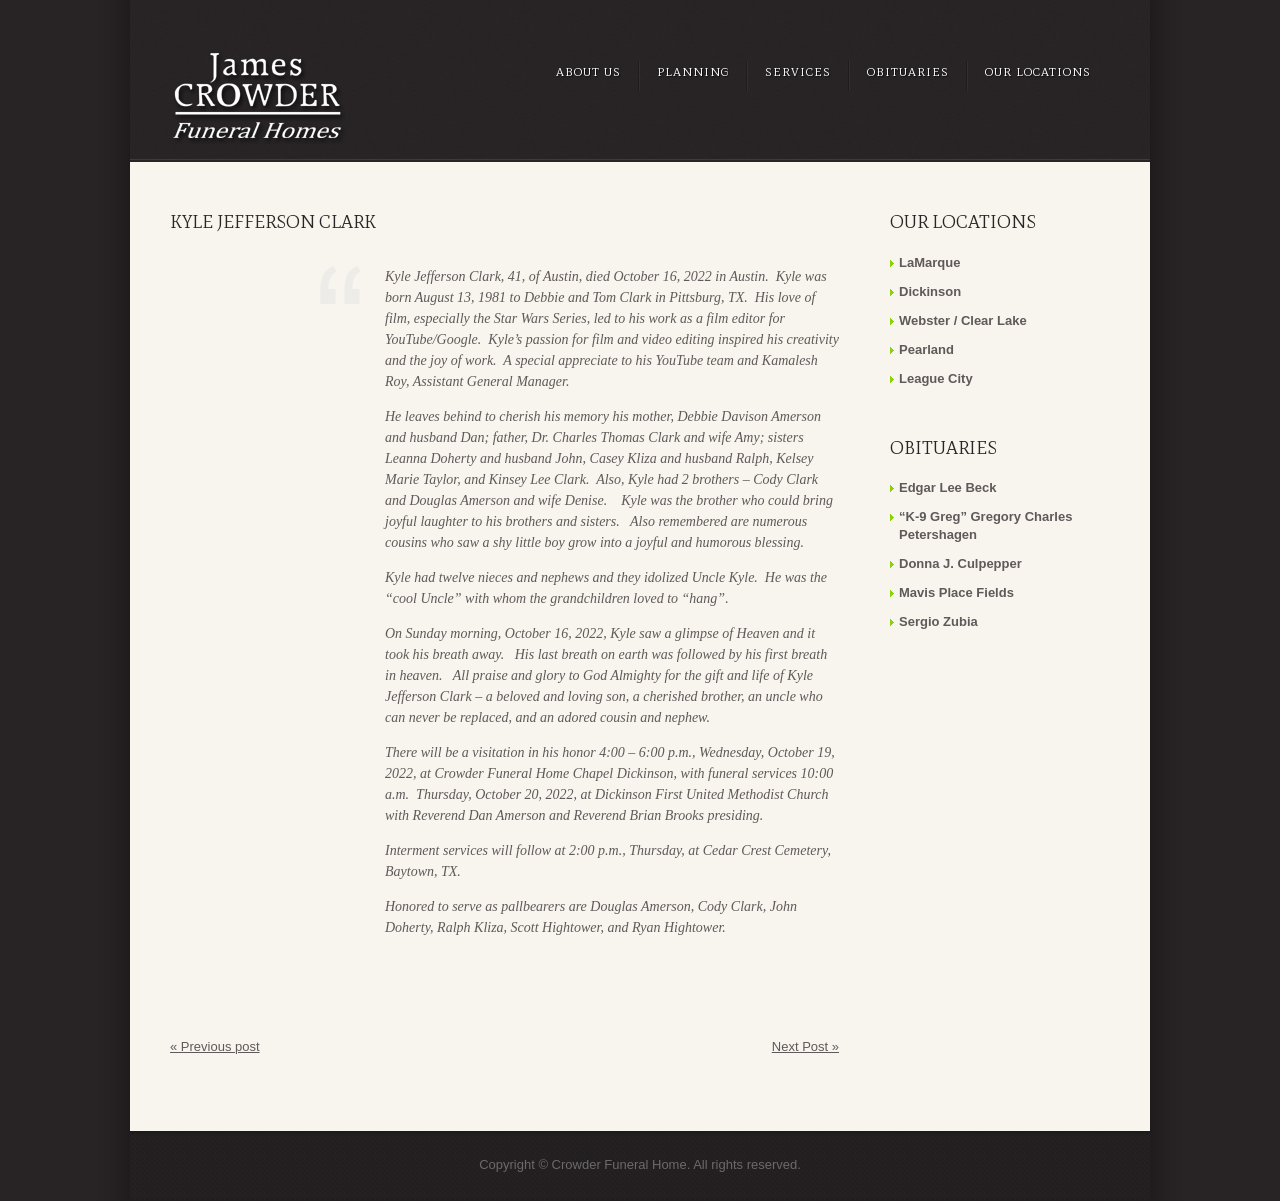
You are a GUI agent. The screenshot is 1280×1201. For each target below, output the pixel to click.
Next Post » (805, 1046)
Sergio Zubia (938, 621)
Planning (693, 72)
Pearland (926, 349)
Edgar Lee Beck (948, 487)
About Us (588, 72)
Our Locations (1038, 72)
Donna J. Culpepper (960, 563)
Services (798, 72)
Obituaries (908, 72)
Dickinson (930, 291)
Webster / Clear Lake (963, 320)
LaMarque (929, 262)
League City (936, 378)
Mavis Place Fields (956, 592)
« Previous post (215, 1046)
